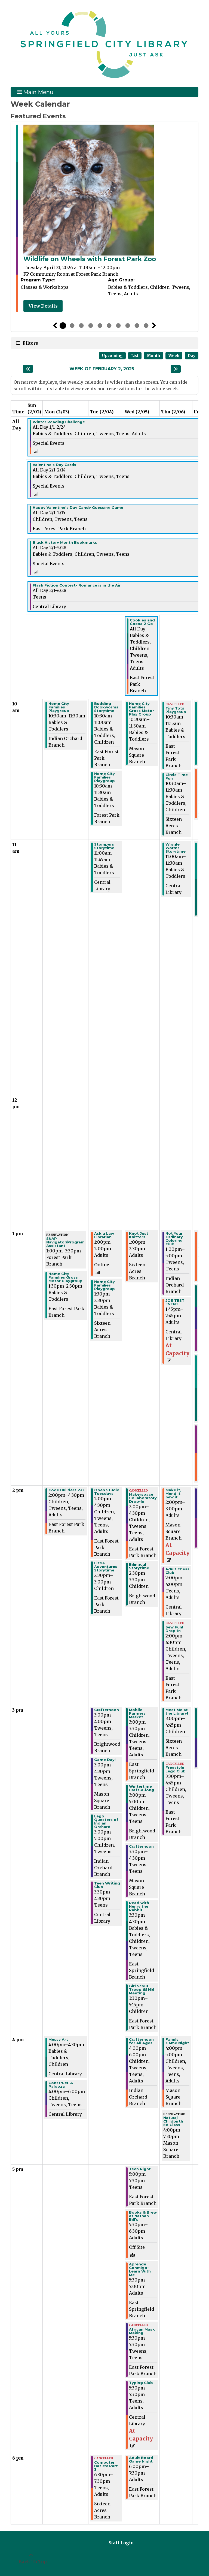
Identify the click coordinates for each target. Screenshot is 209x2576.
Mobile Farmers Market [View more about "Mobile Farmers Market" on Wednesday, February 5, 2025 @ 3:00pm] (137, 1713)
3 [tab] (81, 325)
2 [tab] (72, 325)
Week (173, 355)
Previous (55, 325)
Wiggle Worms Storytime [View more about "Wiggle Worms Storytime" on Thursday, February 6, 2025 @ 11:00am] (175, 848)
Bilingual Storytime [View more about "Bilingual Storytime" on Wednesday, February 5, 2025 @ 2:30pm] (139, 1566)
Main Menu (35, 91)
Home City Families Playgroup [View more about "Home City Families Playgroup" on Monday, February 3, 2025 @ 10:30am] (58, 707)
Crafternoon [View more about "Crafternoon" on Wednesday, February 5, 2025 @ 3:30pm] (141, 1846)
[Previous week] (28, 369)
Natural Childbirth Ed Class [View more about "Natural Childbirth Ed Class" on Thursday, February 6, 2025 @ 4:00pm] (173, 2121)
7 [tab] (118, 325)
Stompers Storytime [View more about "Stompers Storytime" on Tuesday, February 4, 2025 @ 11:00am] (104, 846)
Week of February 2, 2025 (101, 368)
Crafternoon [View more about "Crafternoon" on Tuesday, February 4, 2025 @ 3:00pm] (106, 1710)
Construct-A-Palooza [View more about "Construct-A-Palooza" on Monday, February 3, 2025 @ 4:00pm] (61, 2084)
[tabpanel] (104, 218)
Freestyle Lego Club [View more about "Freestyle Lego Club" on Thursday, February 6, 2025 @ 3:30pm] (175, 1769)
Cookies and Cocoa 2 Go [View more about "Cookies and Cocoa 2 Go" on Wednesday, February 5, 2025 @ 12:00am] (142, 622)
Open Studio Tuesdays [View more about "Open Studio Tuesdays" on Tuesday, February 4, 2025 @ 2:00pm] (106, 1491)
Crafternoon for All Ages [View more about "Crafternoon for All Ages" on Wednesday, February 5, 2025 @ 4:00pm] (141, 2041)
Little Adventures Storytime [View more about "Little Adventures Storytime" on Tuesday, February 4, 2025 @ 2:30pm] (105, 1566)
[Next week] (176, 369)
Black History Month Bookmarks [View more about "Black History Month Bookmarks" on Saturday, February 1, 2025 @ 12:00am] (65, 542)
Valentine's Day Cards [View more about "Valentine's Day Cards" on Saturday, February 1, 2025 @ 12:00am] (54, 465)
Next (154, 325)
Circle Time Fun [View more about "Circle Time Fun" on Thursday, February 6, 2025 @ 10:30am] (176, 776)
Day (191, 355)
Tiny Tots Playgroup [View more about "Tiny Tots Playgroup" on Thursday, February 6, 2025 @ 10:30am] (175, 710)
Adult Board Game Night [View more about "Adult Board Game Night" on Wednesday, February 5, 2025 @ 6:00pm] (141, 2459)
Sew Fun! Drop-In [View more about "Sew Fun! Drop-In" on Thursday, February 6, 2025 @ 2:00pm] (174, 1629)
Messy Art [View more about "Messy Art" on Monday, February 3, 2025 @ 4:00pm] (58, 2039)
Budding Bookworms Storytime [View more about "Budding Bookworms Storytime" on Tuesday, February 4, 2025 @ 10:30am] (106, 707)
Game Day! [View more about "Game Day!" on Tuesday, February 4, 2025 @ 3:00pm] (105, 1760)
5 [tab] (100, 325)
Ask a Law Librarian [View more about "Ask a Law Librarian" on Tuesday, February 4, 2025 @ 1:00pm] (104, 1235)
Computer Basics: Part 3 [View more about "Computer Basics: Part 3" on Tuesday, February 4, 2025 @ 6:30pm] (106, 2466)
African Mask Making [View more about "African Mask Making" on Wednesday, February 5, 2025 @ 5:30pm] (142, 2331)
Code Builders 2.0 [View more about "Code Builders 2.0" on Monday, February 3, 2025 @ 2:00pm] (66, 1490)
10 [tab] (146, 325)
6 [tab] (109, 325)
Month (153, 355)
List (135, 355)
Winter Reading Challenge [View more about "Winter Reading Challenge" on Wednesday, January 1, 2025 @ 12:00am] (59, 422)
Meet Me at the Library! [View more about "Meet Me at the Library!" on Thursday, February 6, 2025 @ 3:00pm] (176, 1711)
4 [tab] (90, 325)
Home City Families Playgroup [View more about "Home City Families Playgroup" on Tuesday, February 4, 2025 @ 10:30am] (104, 777)
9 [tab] (137, 325)
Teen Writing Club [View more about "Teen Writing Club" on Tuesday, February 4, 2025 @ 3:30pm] (107, 1885)
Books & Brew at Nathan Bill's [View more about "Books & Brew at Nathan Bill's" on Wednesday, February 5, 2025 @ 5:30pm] (143, 2216)
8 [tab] (127, 325)
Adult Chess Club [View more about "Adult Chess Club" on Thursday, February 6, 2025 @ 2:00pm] (177, 1570)
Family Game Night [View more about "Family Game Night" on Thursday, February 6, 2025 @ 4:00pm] (177, 2041)
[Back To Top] (31, 2558)
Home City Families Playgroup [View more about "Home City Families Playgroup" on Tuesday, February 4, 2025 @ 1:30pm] (104, 1285)
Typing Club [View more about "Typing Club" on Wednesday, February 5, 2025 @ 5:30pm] (141, 2383)
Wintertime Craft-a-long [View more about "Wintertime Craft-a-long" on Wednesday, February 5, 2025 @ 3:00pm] (141, 1788)
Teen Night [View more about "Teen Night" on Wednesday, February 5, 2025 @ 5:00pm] (140, 2169)
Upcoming (112, 355)
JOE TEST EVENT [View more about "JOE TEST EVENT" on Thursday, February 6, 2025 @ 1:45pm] (175, 1302)
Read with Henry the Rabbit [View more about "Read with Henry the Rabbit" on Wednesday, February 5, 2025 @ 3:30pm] (139, 1906)
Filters (29, 343)
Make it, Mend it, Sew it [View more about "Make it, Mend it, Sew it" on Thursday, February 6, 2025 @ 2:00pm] (173, 1493)
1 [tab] (63, 325)
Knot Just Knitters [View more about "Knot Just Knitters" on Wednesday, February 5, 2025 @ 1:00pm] (138, 1235)
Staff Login (121, 2542)
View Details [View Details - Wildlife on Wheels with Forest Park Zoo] (43, 306)
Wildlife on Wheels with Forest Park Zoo (89, 259)
